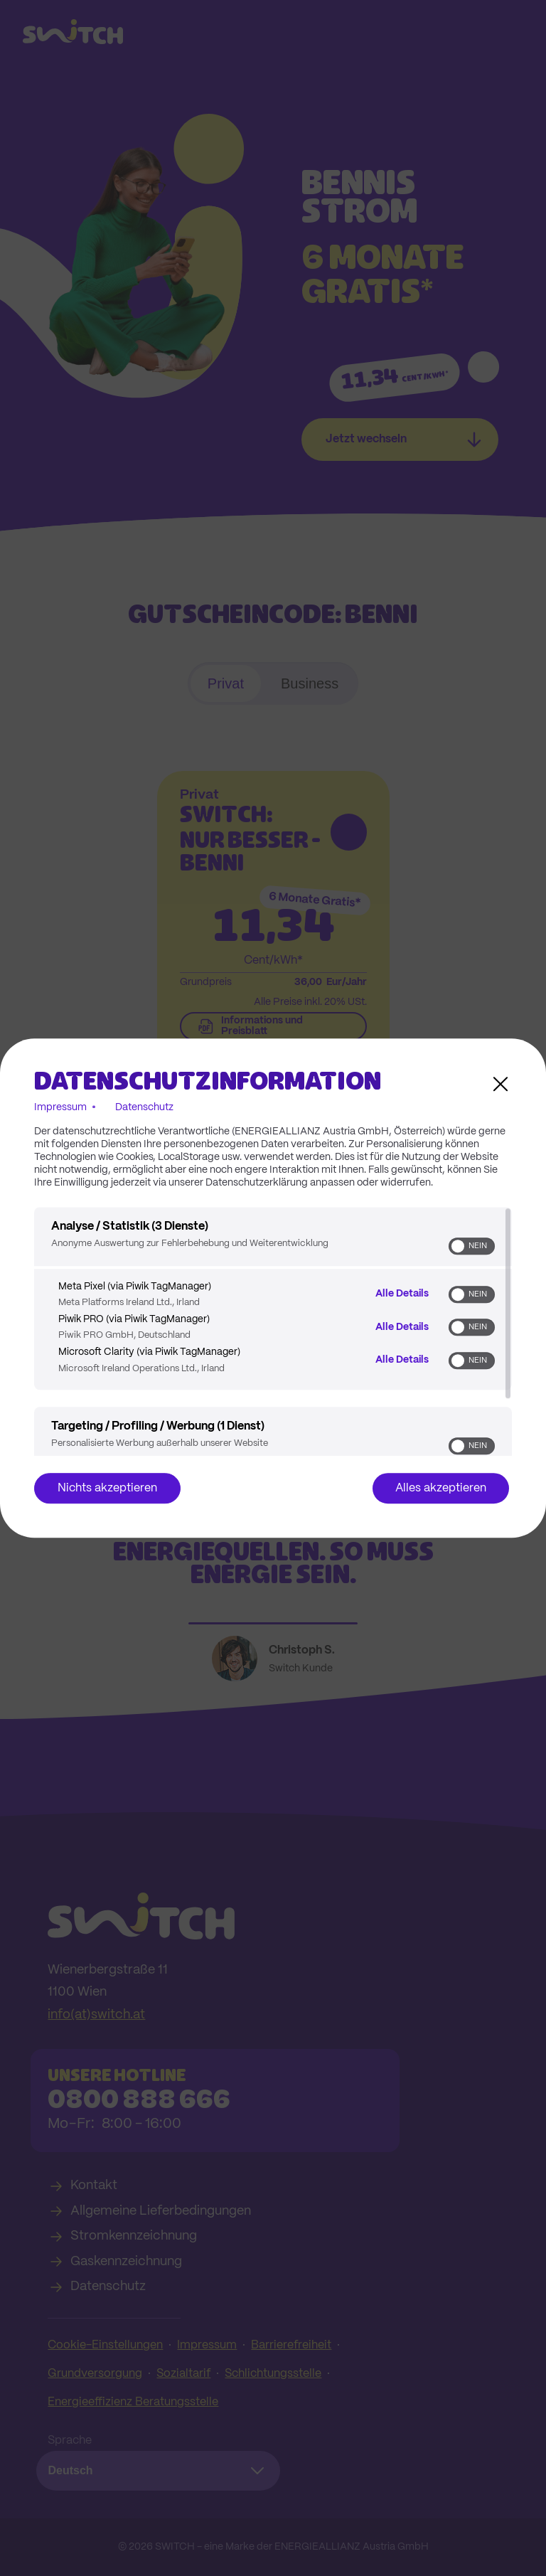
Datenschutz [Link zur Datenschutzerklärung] (144, 1107)
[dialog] (273, 1288)
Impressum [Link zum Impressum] (60, 1107)
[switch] (472, 1246)
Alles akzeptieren (440, 1488)
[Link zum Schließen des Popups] (500, 1084)
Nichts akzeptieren (107, 1488)
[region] (273, 1331)
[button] (457, 1246)
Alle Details (402, 1293)
